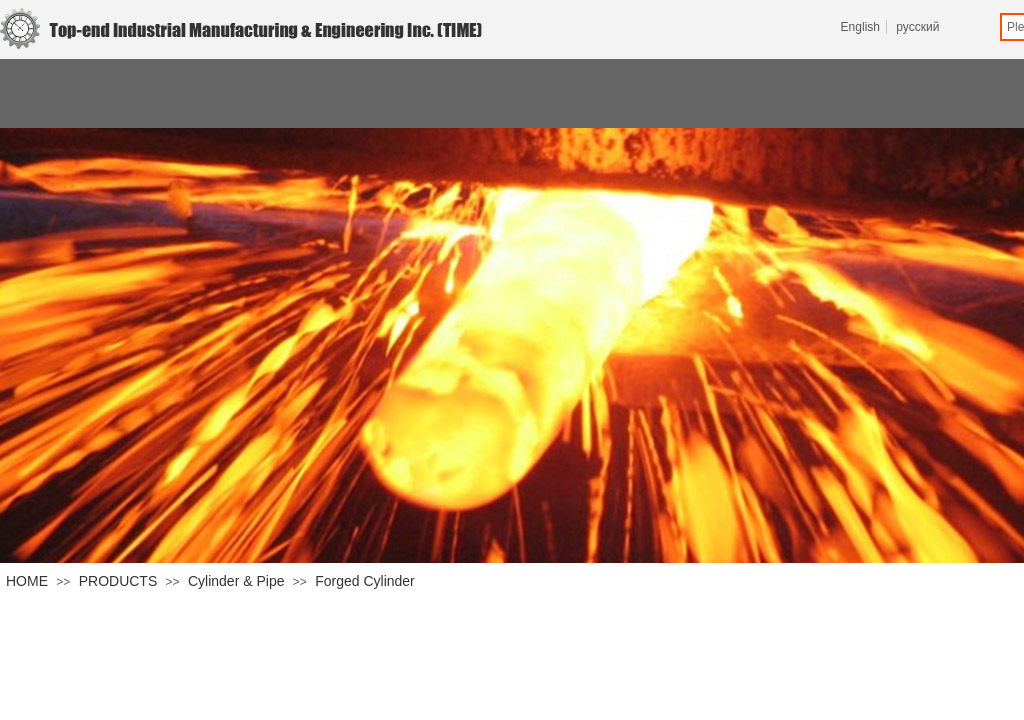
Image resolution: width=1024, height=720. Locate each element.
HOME (27, 581)
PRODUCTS (118, 581)
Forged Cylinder (365, 581)
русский (917, 27)
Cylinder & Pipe (236, 581)
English (860, 27)
